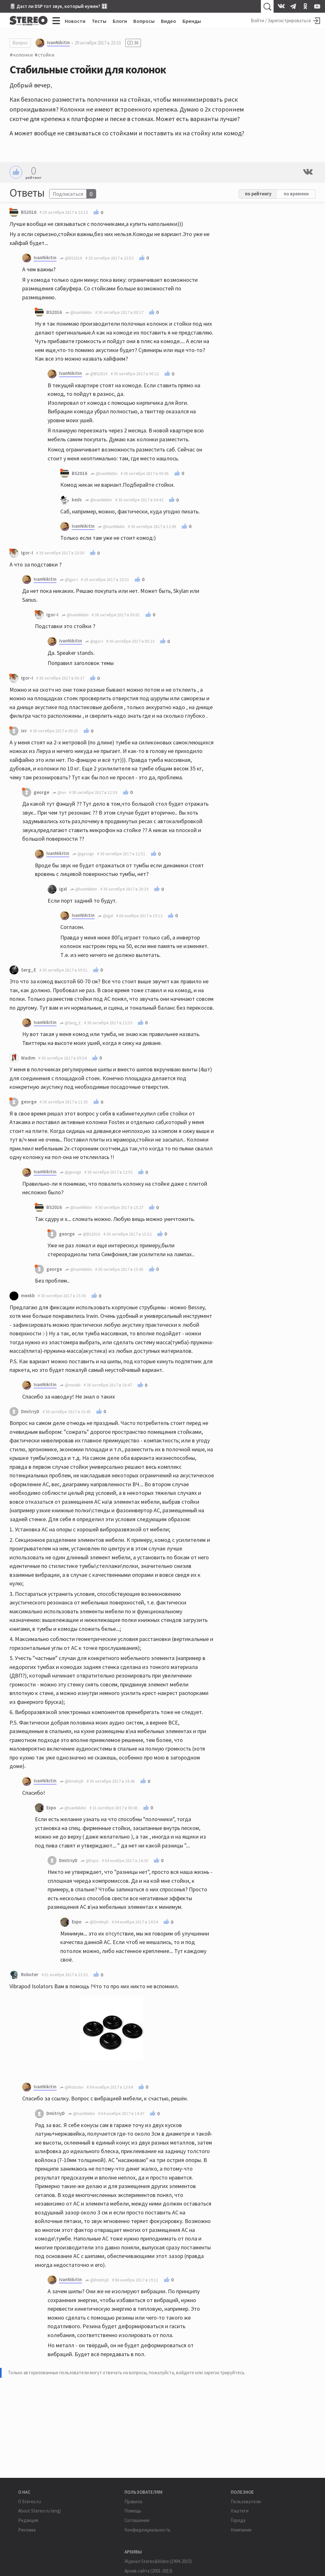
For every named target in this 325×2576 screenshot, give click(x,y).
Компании (241, 2530)
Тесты (99, 21)
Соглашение (136, 2520)
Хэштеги (240, 2511)
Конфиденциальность (147, 2530)
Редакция (28, 2520)
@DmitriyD (71, 1781)
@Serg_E (70, 1023)
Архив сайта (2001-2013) (148, 2571)
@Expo (90, 1861)
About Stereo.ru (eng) (39, 2511)
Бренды (191, 21)
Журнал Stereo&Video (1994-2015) (158, 2561)
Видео (168, 21)
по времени (296, 194)
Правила (133, 2501)
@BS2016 (71, 258)
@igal (105, 916)
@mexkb (70, 1385)
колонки (23, 54)
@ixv (59, 792)
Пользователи (246, 2501)
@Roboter (71, 2087)
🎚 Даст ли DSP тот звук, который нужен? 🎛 (58, 6)
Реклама (27, 2530)
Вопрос (20, 43)
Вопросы (144, 21)
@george (83, 854)
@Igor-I (69, 580)
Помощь (132, 2511)
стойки (46, 54)
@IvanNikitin (78, 312)
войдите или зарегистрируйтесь (210, 2372)
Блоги (120, 21)
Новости (75, 21)
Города (238, 2520)
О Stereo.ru (29, 2501)
